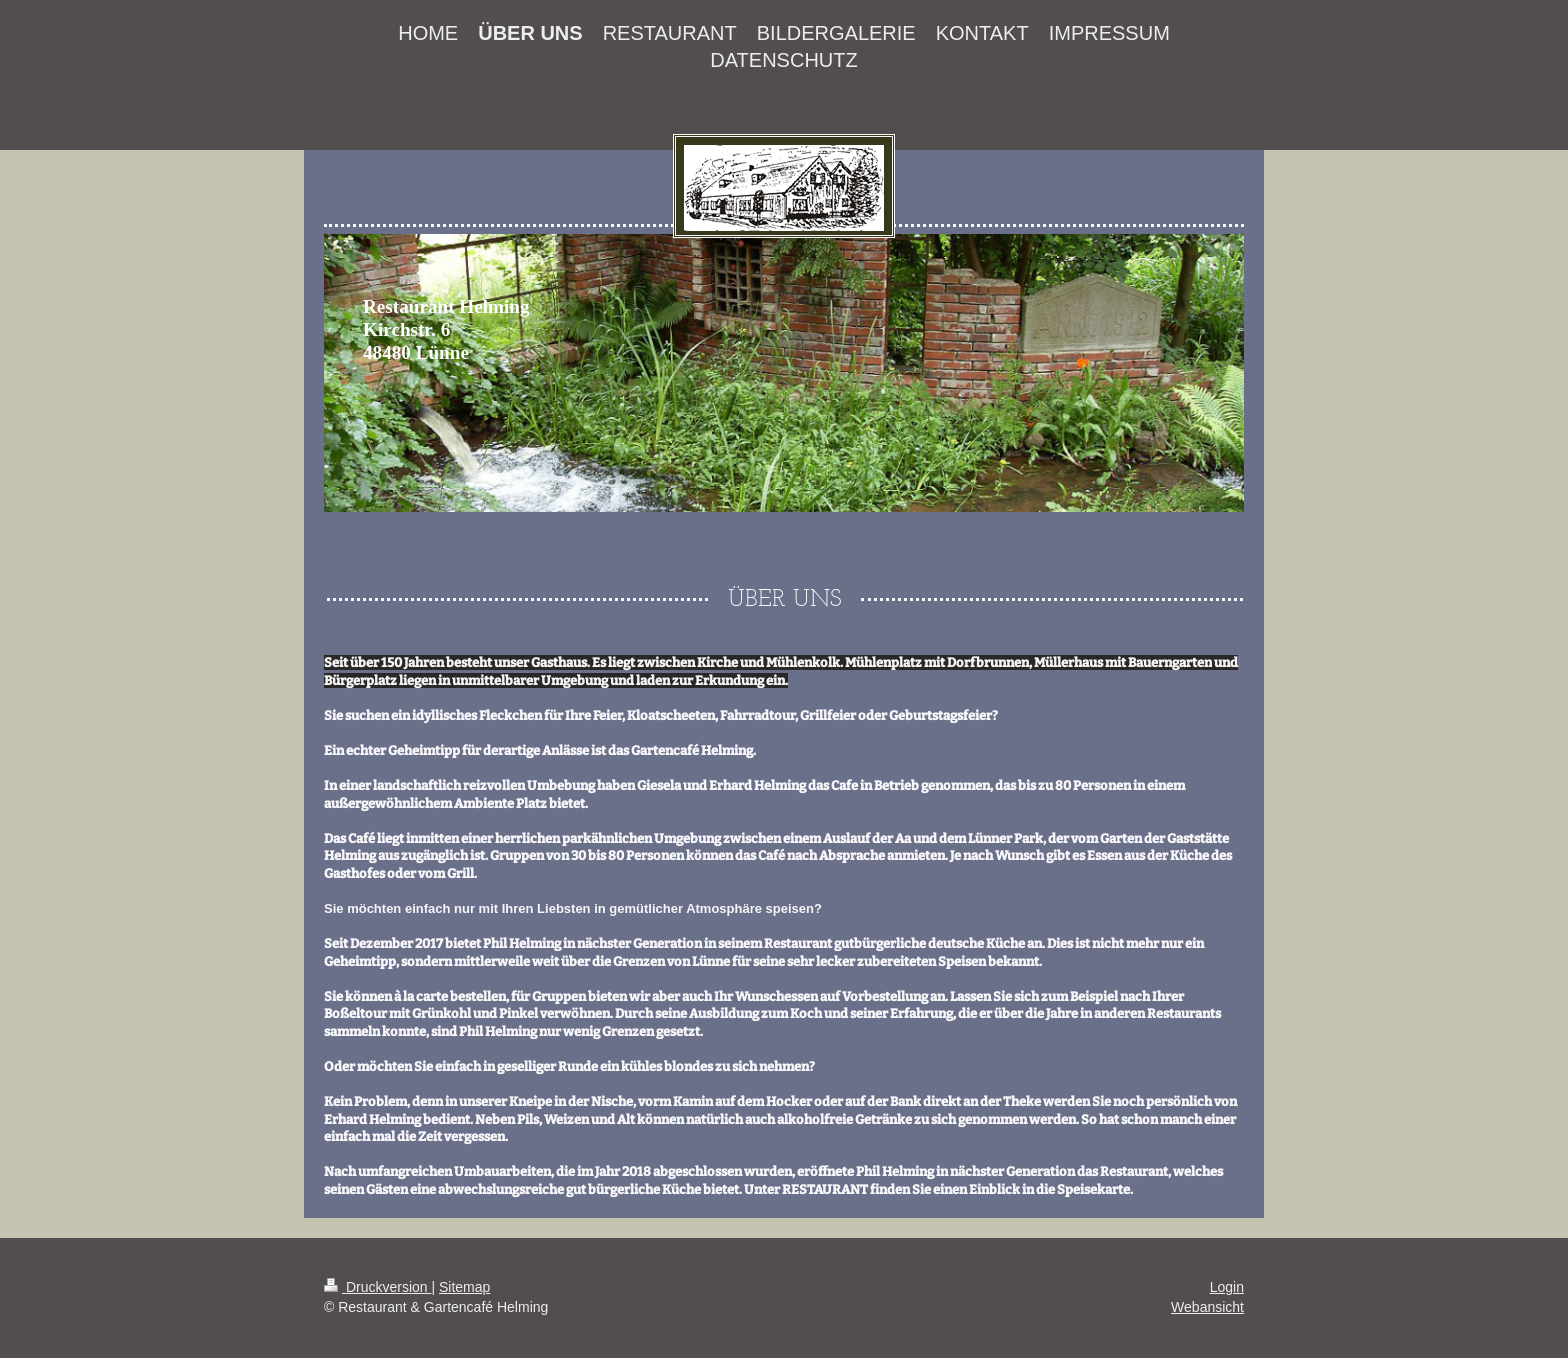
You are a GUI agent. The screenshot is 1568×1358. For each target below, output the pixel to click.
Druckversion (377, 1287)
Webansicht (1207, 1307)
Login (1227, 1287)
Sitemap (464, 1287)
